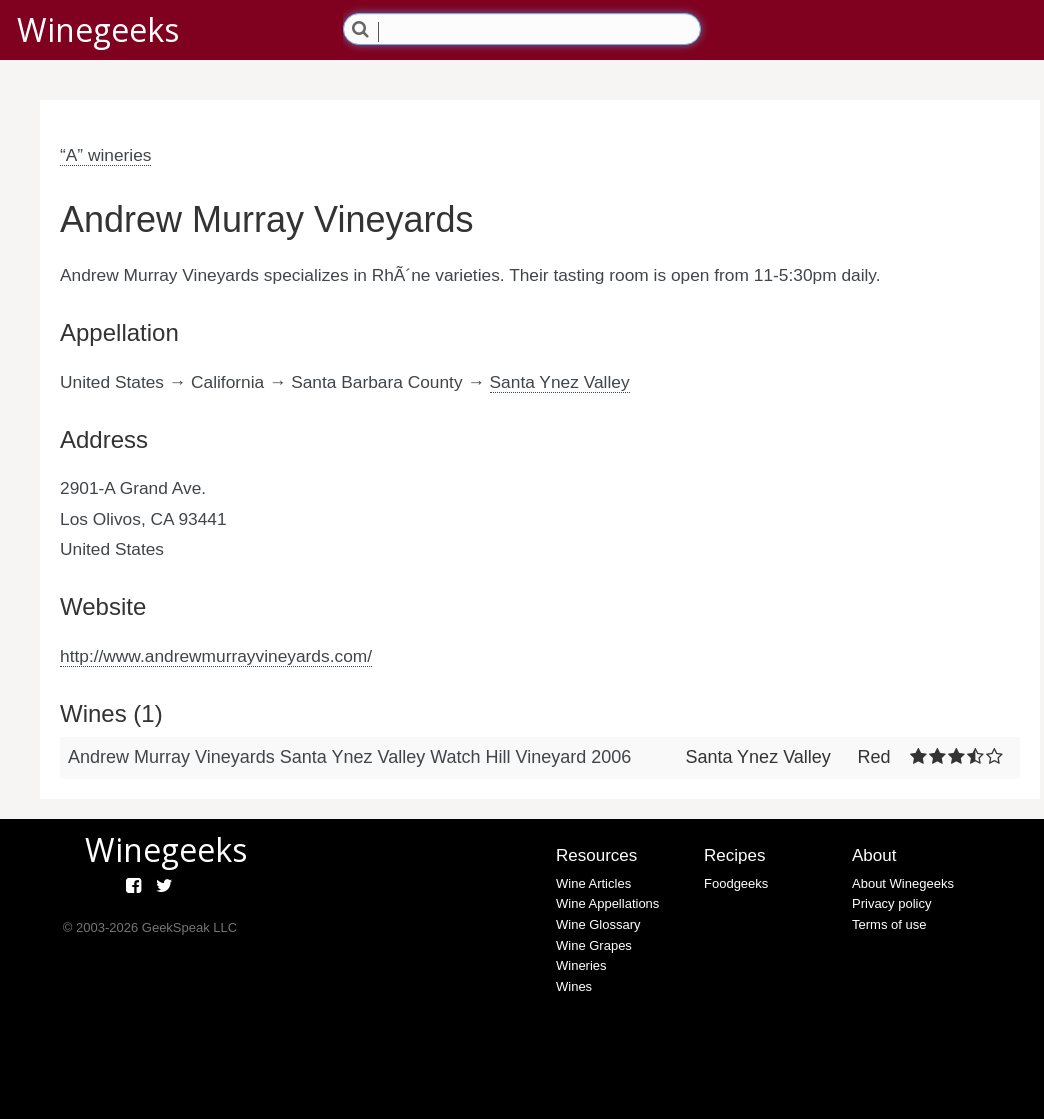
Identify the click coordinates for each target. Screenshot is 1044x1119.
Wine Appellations (607, 903)
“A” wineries (105, 155)
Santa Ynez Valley (560, 382)
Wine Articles (593, 883)
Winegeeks (98, 29)
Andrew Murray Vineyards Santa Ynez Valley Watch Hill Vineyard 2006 (349, 757)
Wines (574, 986)
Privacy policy (891, 903)
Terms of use (889, 924)
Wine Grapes (594, 945)
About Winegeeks (903, 883)
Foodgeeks (736, 883)
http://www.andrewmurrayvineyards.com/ (216, 656)
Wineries (581, 965)
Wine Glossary (598, 924)
